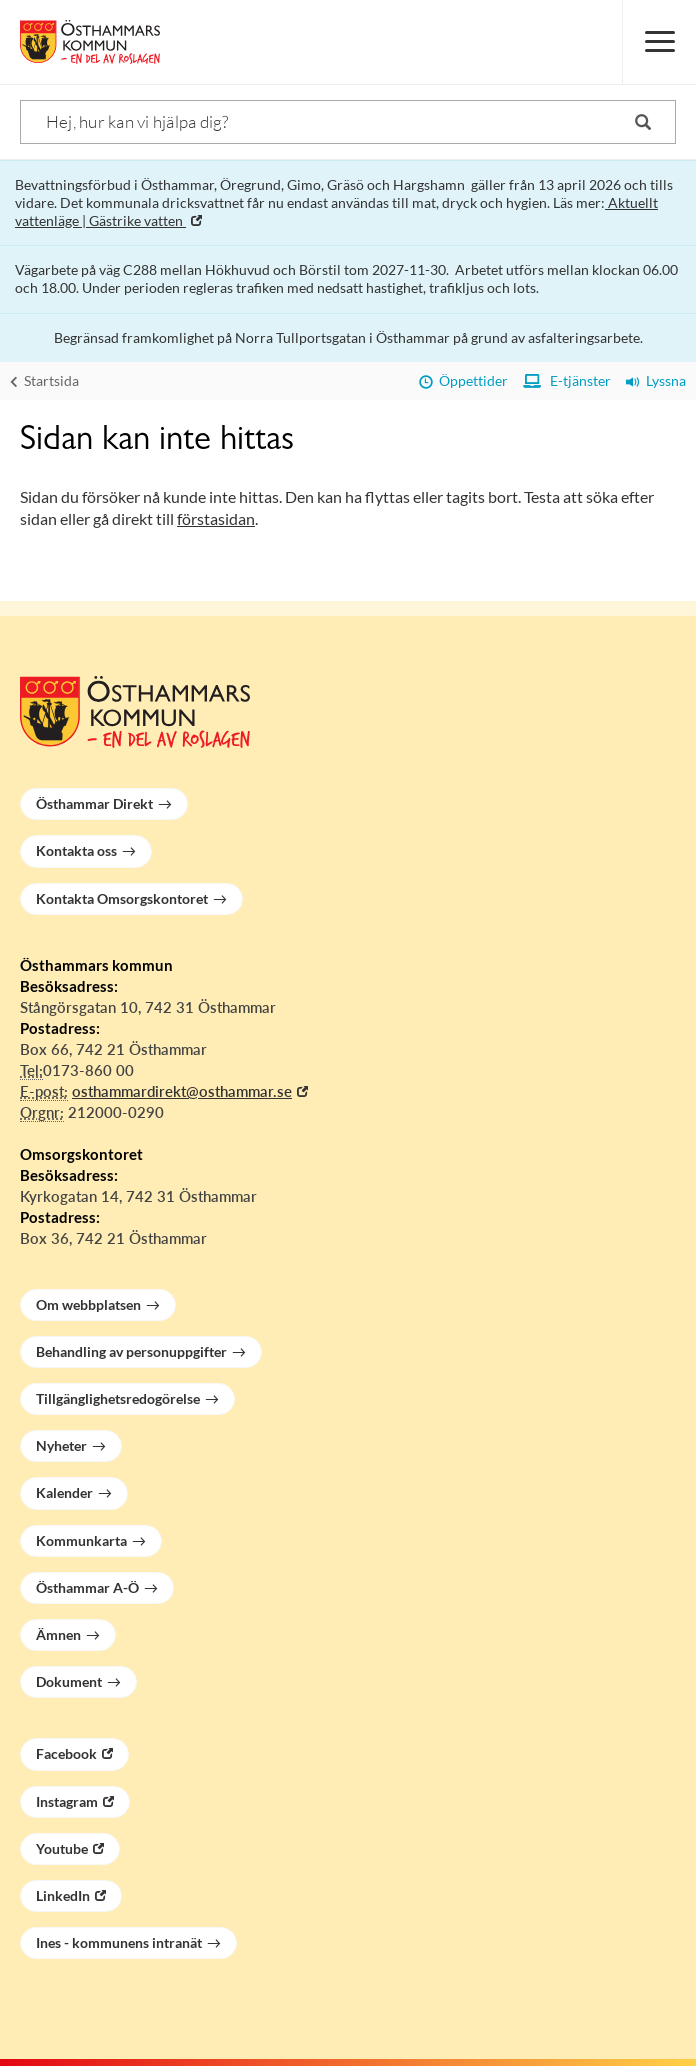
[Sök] (348, 122)
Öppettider (463, 380)
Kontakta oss (76, 850)
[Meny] (659, 42)
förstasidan (216, 518)
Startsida (44, 380)
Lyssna (656, 380)
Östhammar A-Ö (87, 1587)
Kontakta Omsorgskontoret (122, 898)
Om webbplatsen (88, 1304)
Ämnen (58, 1634)
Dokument (69, 1681)
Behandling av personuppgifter (131, 1351)
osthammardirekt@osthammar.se (182, 1091)
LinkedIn (63, 1895)
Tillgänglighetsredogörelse (118, 1398)
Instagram (67, 1801)
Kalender (64, 1492)
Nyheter (61, 1445)
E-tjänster (567, 380)
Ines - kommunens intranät (119, 1942)
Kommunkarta (81, 1540)
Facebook (66, 1753)
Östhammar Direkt (94, 803)
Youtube (62, 1848)
